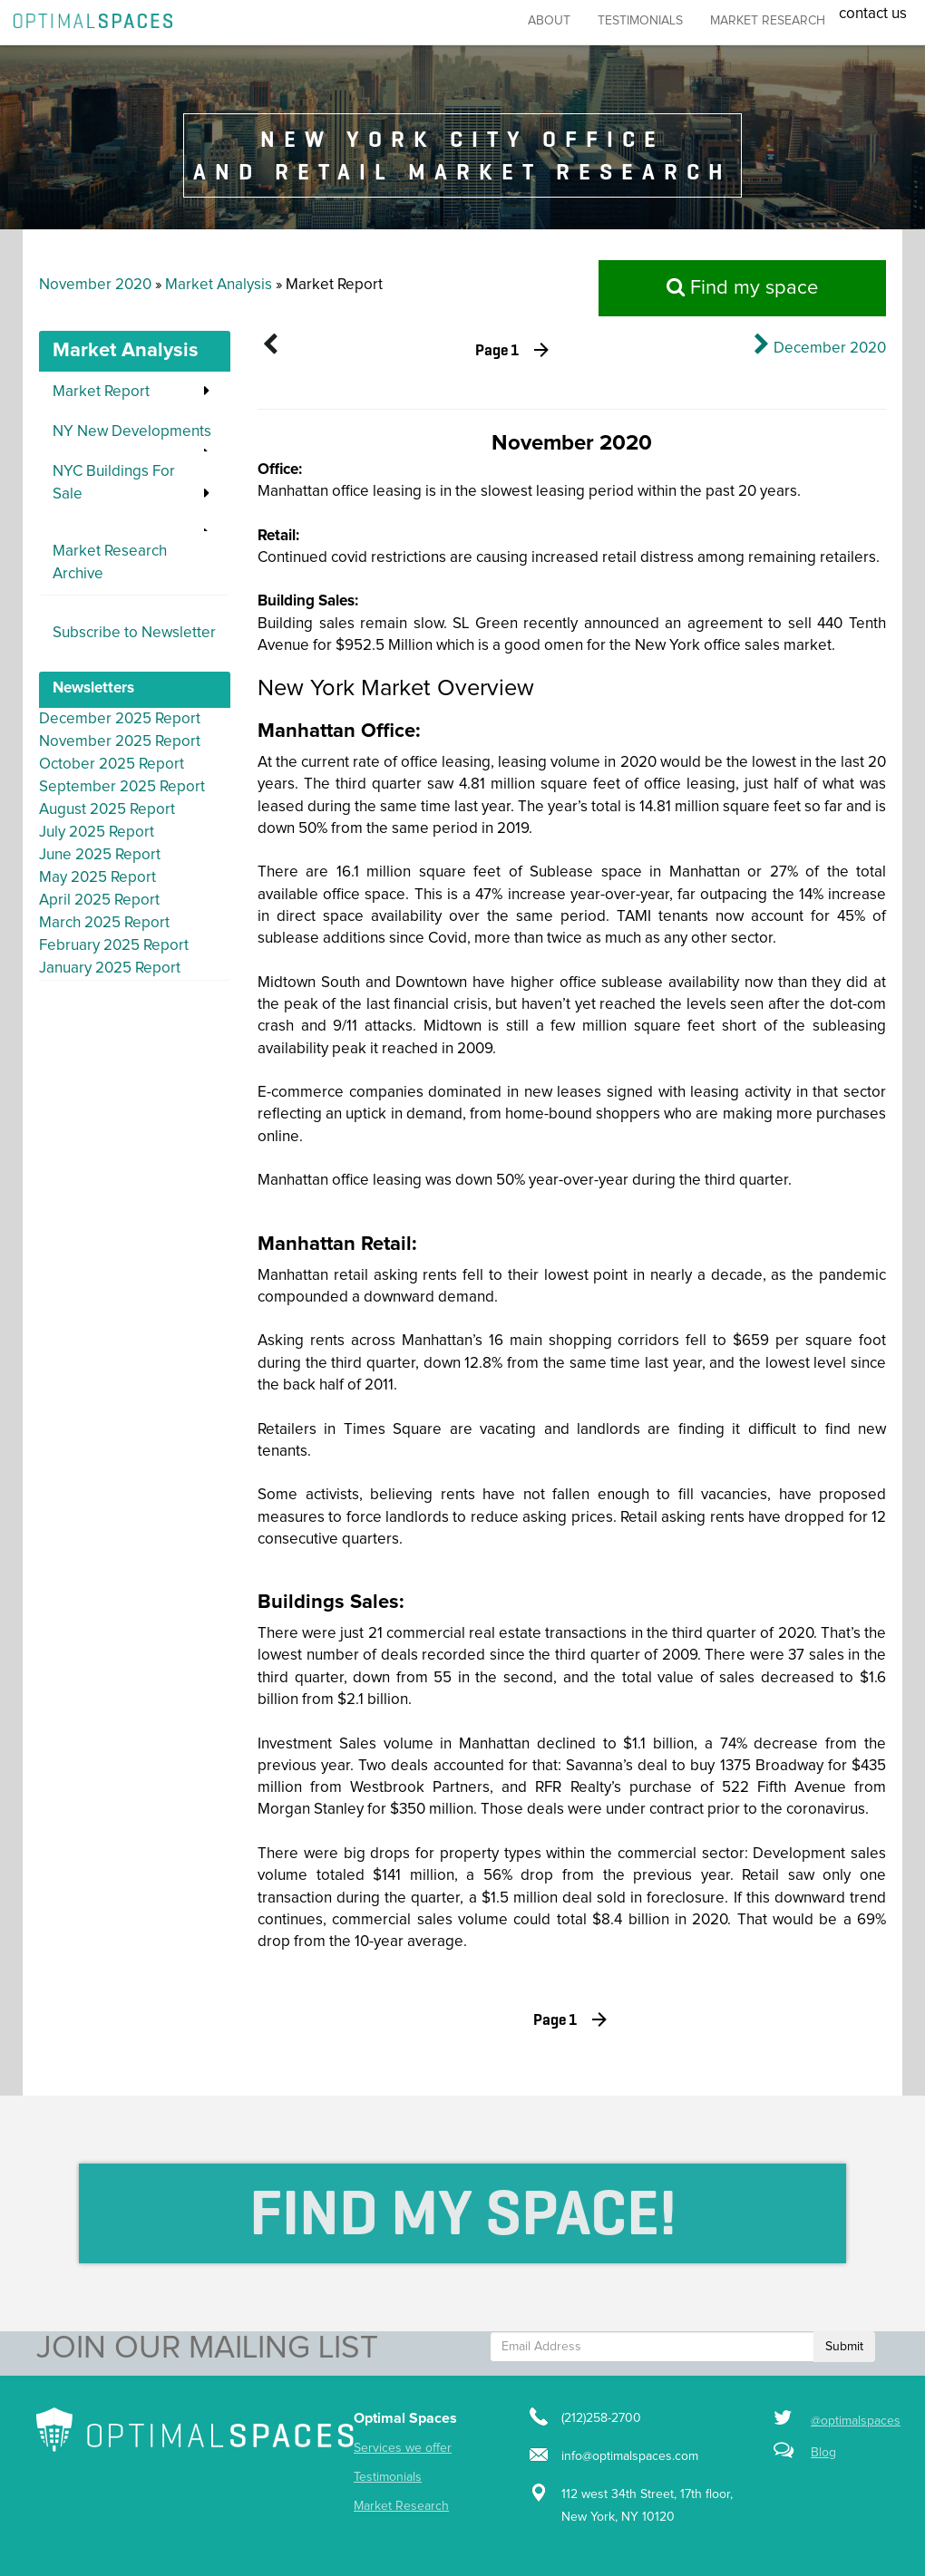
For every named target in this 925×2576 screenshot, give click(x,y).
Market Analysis (218, 285)
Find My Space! (463, 2213)
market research (767, 21)
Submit (844, 2346)
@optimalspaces (856, 2421)
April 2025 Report (99, 900)
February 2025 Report (114, 946)
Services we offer (403, 2448)
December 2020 (830, 348)
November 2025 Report (119, 742)
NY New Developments (132, 432)
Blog (823, 2452)
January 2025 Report (109, 968)
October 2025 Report (111, 764)
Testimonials (640, 21)
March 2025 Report (104, 923)
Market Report (101, 392)
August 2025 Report (107, 810)
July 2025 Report (96, 832)
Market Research (401, 2506)
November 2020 (95, 285)
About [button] (549, 21)
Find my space (742, 287)
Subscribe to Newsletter (134, 633)
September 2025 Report (122, 787)
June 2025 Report (100, 855)
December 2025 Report (119, 719)
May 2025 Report (97, 878)
